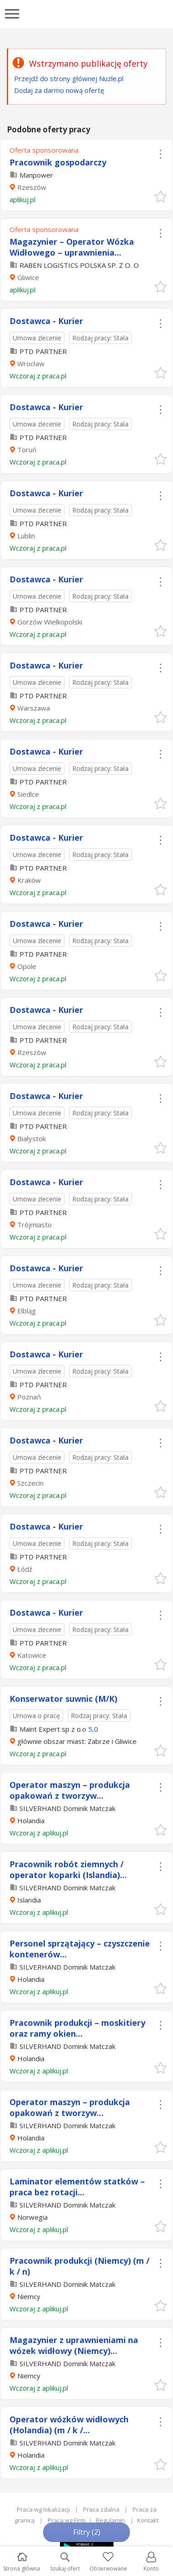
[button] (160, 196)
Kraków (29, 880)
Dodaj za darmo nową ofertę (59, 90)
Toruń (26, 449)
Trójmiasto (34, 1224)
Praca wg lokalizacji (43, 2509)
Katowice (31, 1655)
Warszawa (33, 707)
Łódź (24, 1569)
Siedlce (28, 794)
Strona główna (21, 2562)
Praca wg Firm (66, 2520)
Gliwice (28, 277)
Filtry (86, 2532)
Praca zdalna (101, 2509)
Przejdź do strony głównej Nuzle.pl (69, 78)
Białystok (31, 1138)
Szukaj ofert (65, 2562)
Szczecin (30, 1482)
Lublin (26, 535)
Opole (26, 966)
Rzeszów (31, 187)
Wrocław (30, 363)
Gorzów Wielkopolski (49, 621)
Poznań (29, 1396)
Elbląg (26, 1310)
